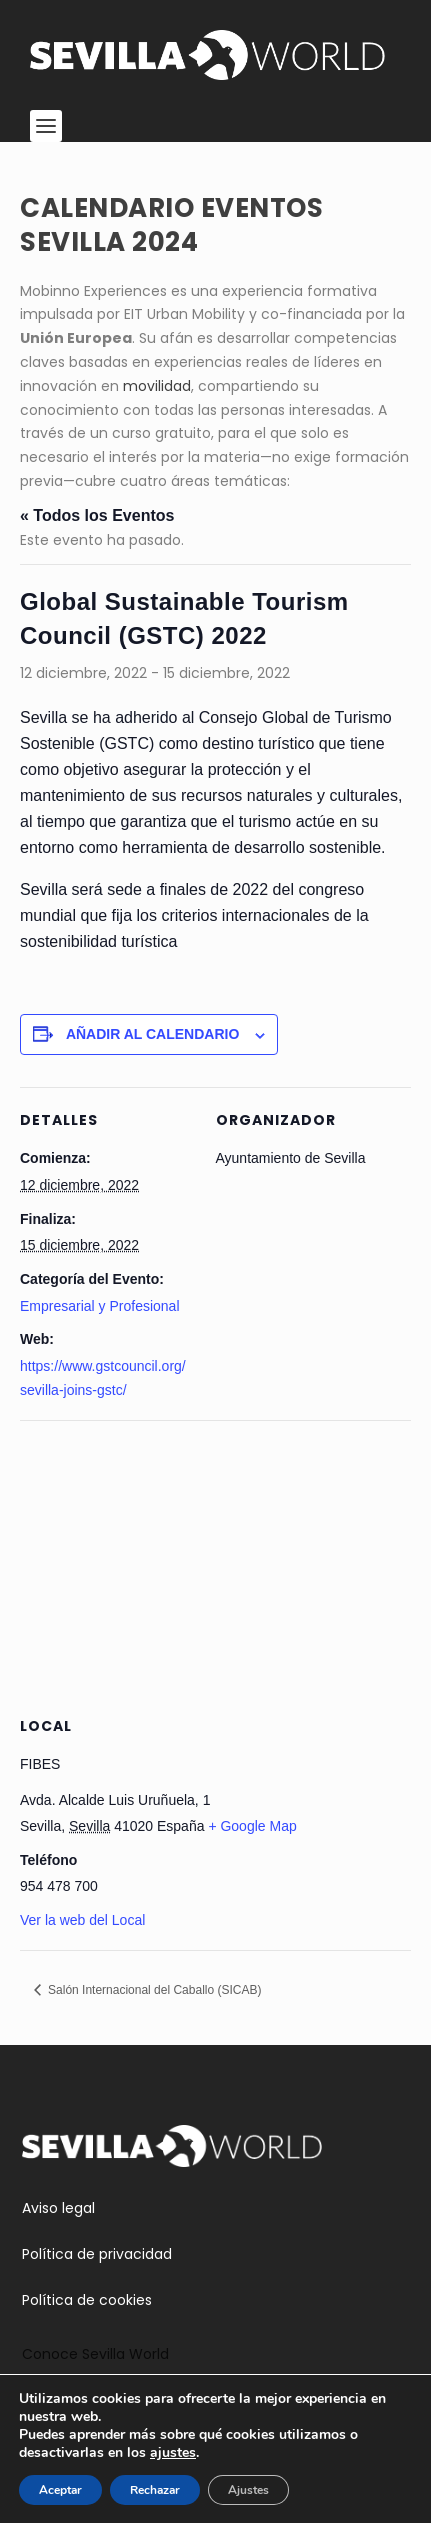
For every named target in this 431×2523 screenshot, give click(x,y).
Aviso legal (58, 2208)
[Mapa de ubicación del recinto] (215, 1564)
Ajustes (248, 2490)
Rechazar (155, 2490)
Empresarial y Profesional (100, 1306)
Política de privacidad (97, 2254)
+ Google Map (252, 1826)
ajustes (173, 2453)
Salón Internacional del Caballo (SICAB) (153, 1990)
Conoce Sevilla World (95, 2354)
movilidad (157, 386)
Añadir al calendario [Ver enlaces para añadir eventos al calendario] (152, 1034)
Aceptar (60, 2490)
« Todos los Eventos (97, 515)
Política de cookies (87, 2300)
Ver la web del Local (82, 1920)
